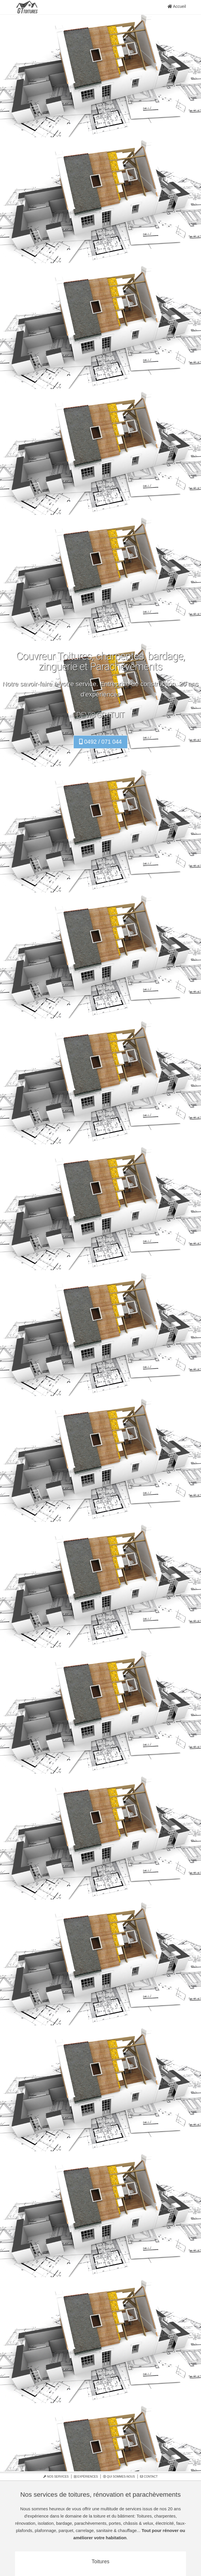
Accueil (177, 6)
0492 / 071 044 (100, 742)
